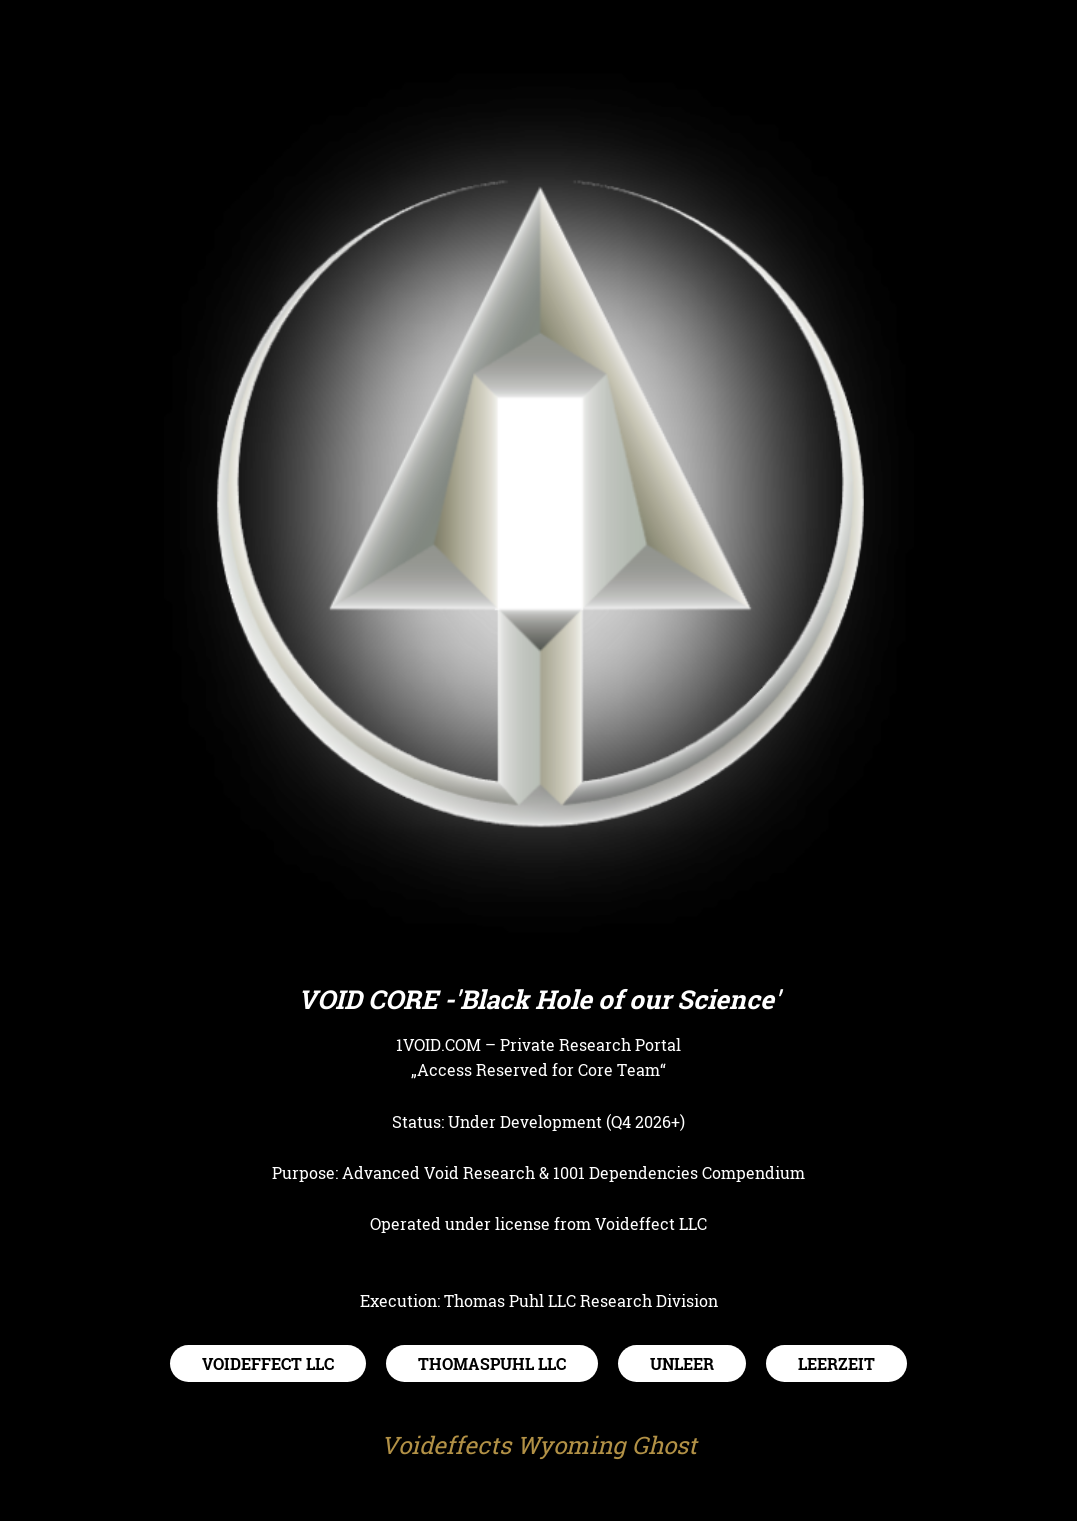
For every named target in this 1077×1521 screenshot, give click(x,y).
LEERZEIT (836, 1363)
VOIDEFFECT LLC (268, 1363)
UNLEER (682, 1363)
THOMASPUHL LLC (492, 1363)
